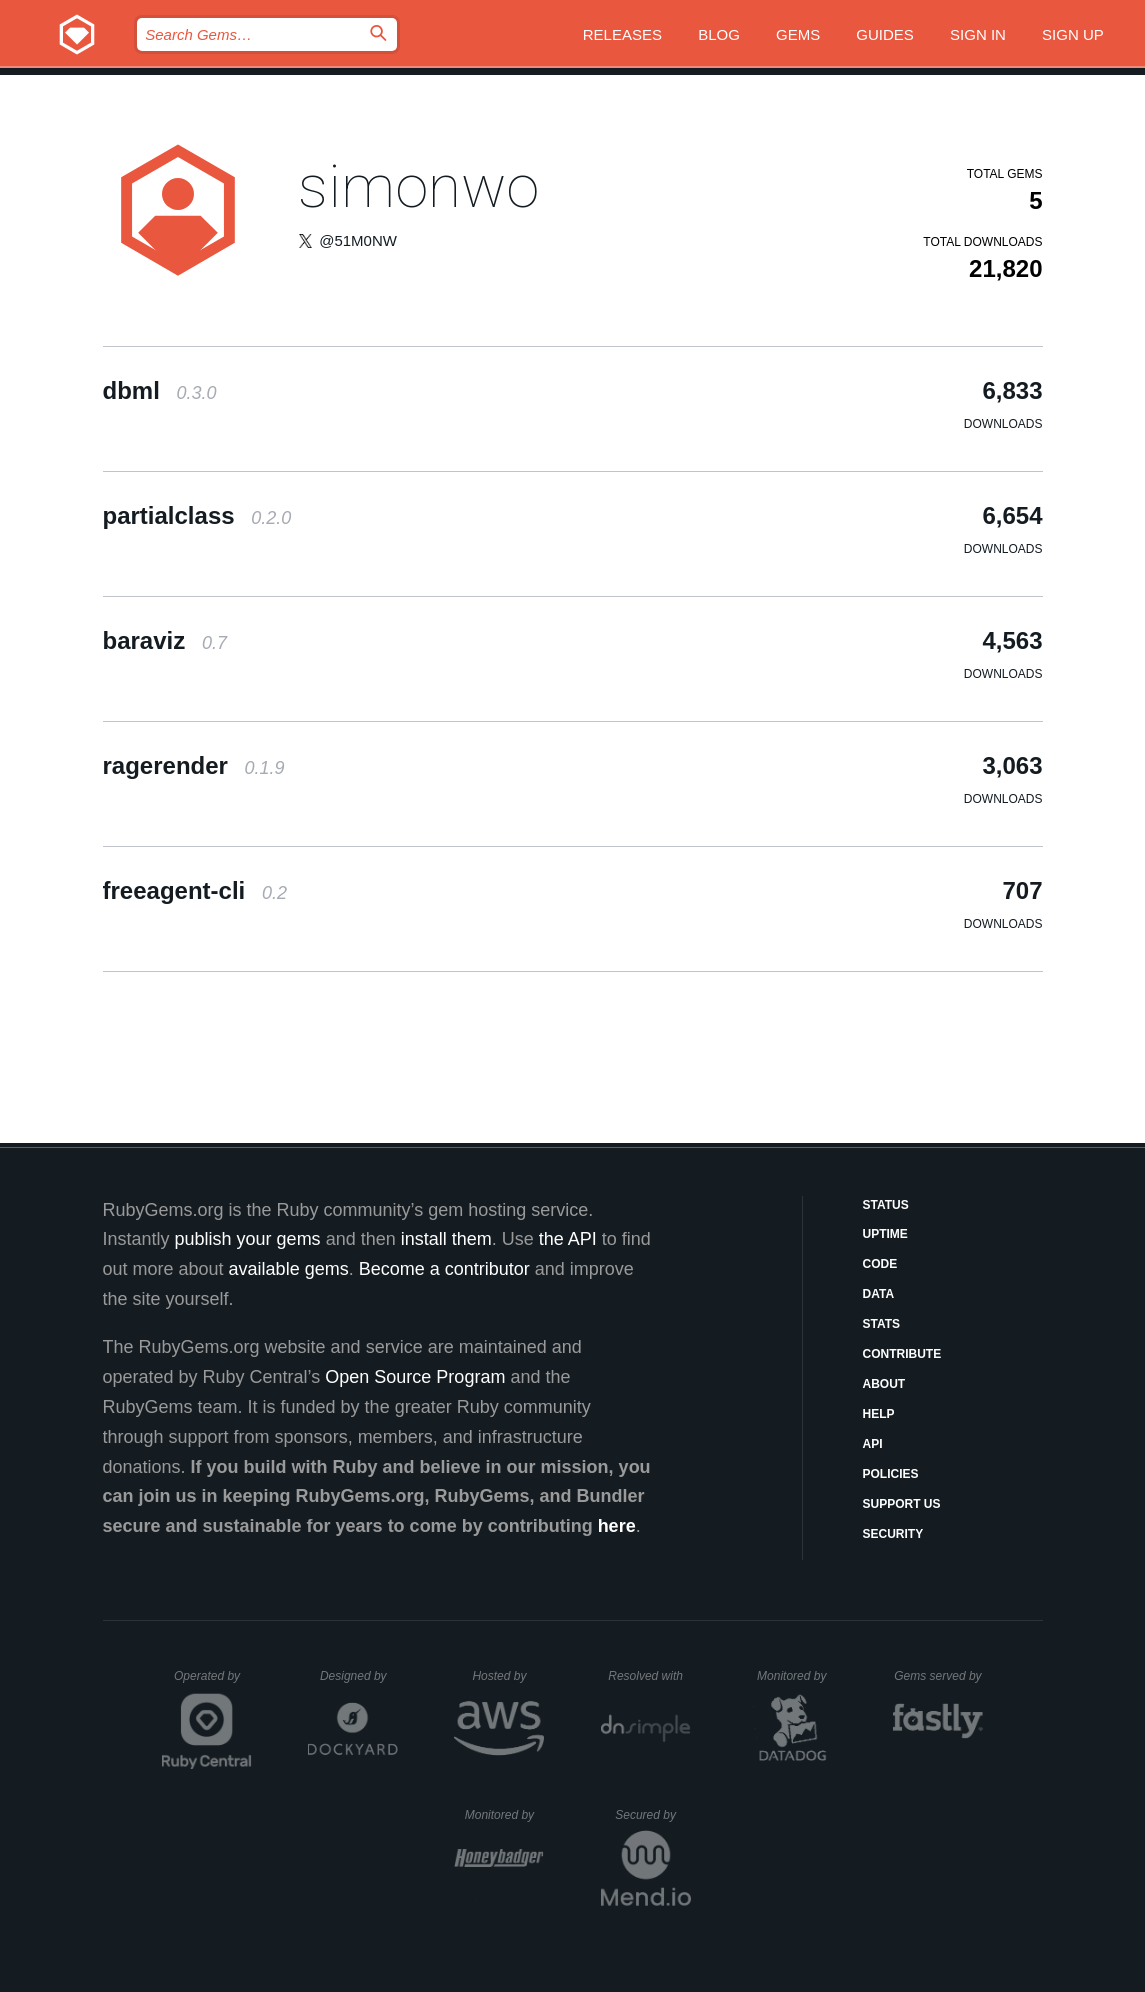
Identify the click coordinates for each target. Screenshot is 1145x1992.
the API (568, 1239)
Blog (719, 34)
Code (880, 1264)
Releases (622, 34)
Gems (798, 34)
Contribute (902, 1354)
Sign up (1073, 34)
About (884, 1384)
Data (879, 1294)
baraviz (165, 640)
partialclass (197, 515)
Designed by (359, 1676)
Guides (885, 34)
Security (893, 1534)
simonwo (418, 186)
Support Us (902, 1504)
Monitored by (797, 1676)
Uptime (885, 1234)
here (617, 1526)
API (873, 1444)
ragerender (194, 765)
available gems (289, 1269)
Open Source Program (415, 1377)
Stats (882, 1324)
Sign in (978, 34)
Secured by (652, 1815)
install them (446, 1239)
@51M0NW (358, 240)
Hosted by (508, 1676)
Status (886, 1205)
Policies (891, 1474)
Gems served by (938, 1676)
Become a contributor (444, 1269)
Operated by (213, 1683)
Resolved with (649, 1676)
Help (879, 1414)
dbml (160, 390)
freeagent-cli (195, 890)
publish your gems (248, 1239)
